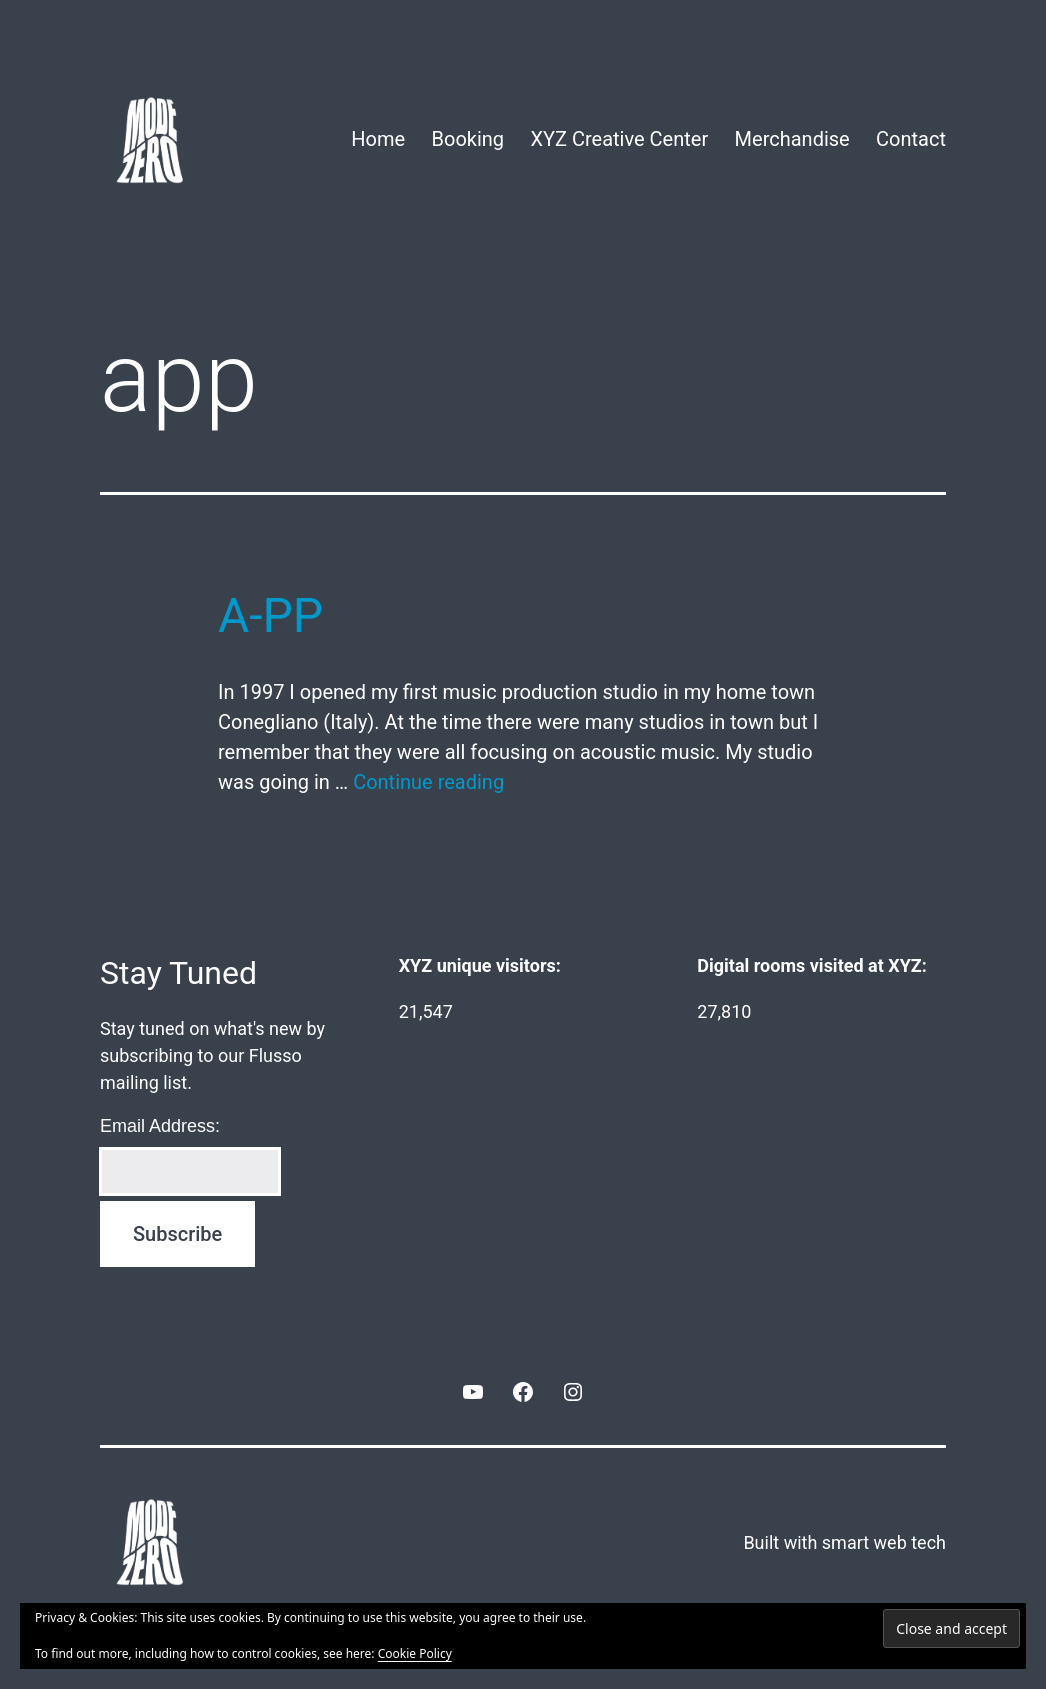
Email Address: (160, 1126)
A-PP (270, 615)
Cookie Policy (415, 1653)
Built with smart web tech (844, 1542)
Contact (911, 139)
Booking (468, 139)
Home (378, 139)
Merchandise (792, 139)
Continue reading (428, 782)
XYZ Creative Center (619, 139)
